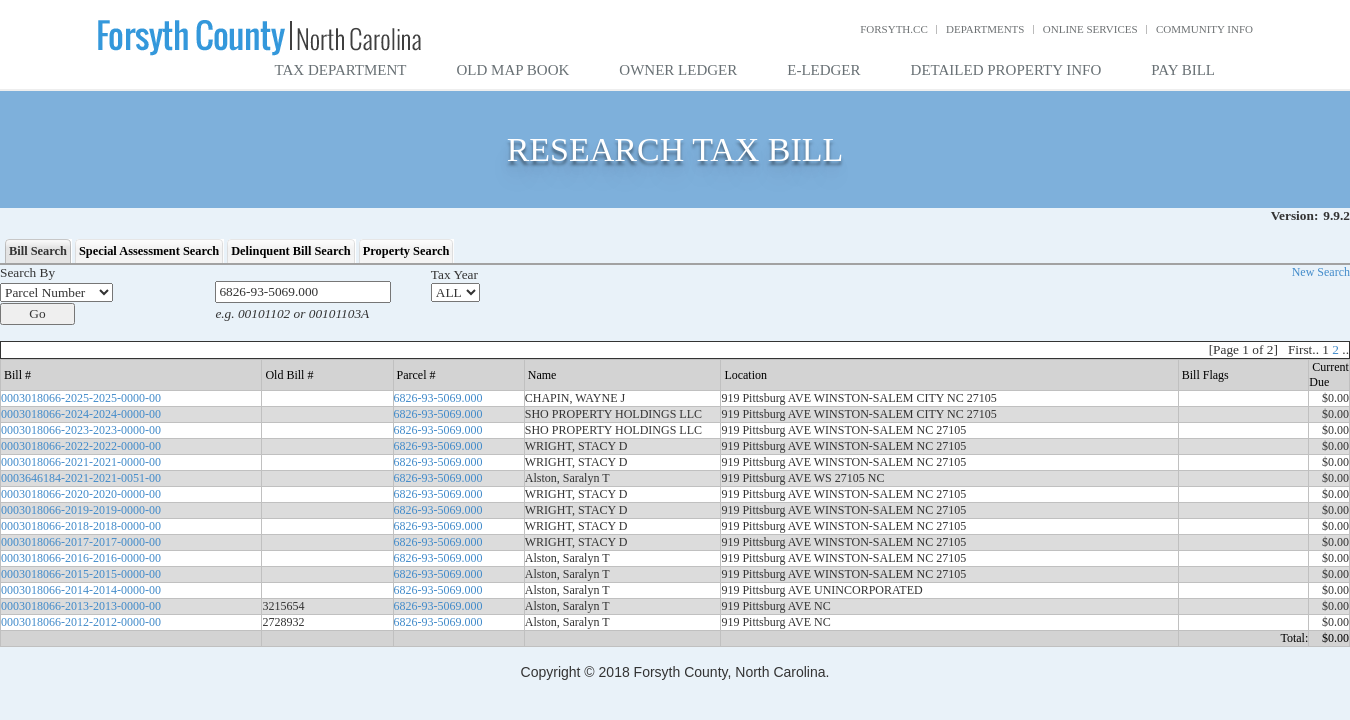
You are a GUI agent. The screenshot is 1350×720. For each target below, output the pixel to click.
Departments (985, 29)
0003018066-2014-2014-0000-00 (81, 590)
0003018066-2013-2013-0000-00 (81, 606)
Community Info (1204, 29)
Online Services (1090, 29)
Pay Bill (1183, 70)
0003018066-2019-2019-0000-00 (81, 510)
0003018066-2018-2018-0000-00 (81, 526)
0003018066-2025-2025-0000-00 (81, 398)
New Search (1321, 272)
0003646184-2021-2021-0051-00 (81, 478)
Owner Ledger (678, 70)
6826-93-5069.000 (438, 398)
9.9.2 (1336, 215)
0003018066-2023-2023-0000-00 (81, 430)
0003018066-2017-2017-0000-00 (81, 542)
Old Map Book (513, 70)
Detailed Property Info (1006, 70)
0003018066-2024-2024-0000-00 (81, 414)
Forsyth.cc (894, 29)
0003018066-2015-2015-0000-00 (81, 574)
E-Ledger (823, 70)
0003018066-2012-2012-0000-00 (81, 622)
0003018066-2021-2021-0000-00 (81, 462)
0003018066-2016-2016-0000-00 (81, 558)
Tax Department (341, 70)
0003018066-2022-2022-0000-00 (81, 446)
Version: (1295, 215)
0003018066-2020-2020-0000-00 (81, 494)
